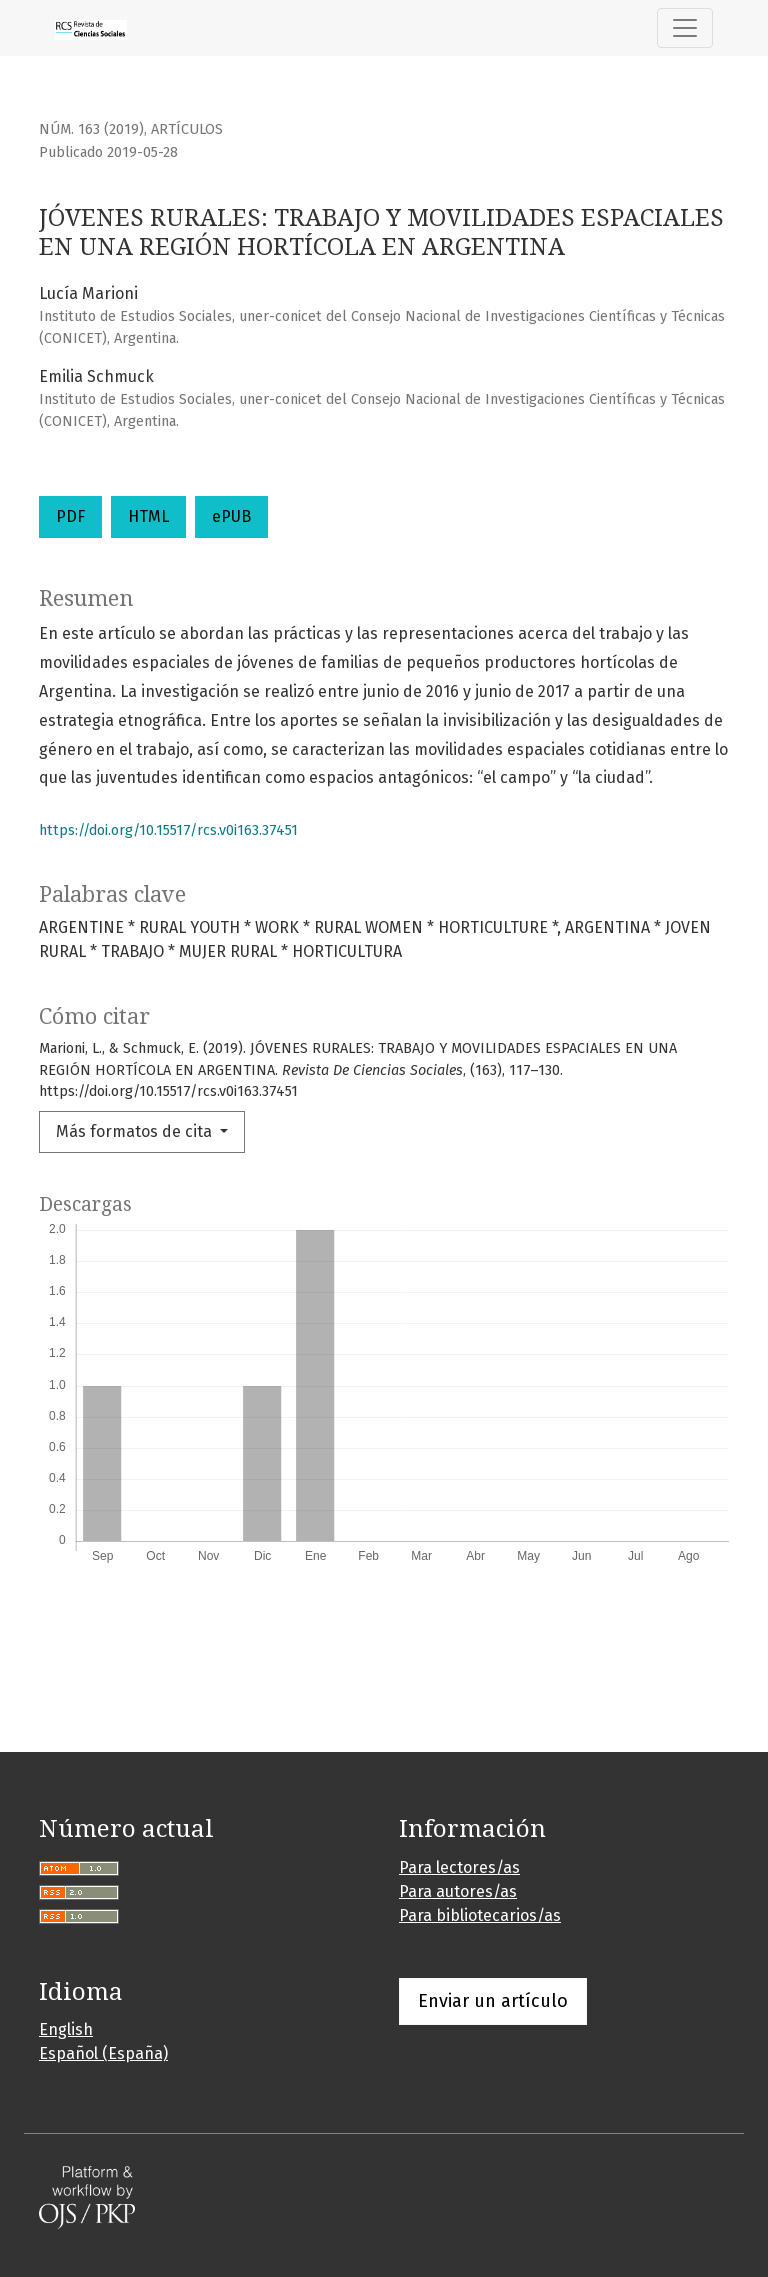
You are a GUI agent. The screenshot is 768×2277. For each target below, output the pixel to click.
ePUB (231, 516)
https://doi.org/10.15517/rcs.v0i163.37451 (168, 830)
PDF (70, 516)
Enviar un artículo (493, 2001)
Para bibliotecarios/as (480, 1915)
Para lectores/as (459, 1867)
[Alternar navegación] (685, 28)
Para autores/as (458, 1891)
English (66, 2029)
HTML (148, 516)
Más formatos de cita (136, 1131)
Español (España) (103, 2053)
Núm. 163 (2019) (91, 129)
